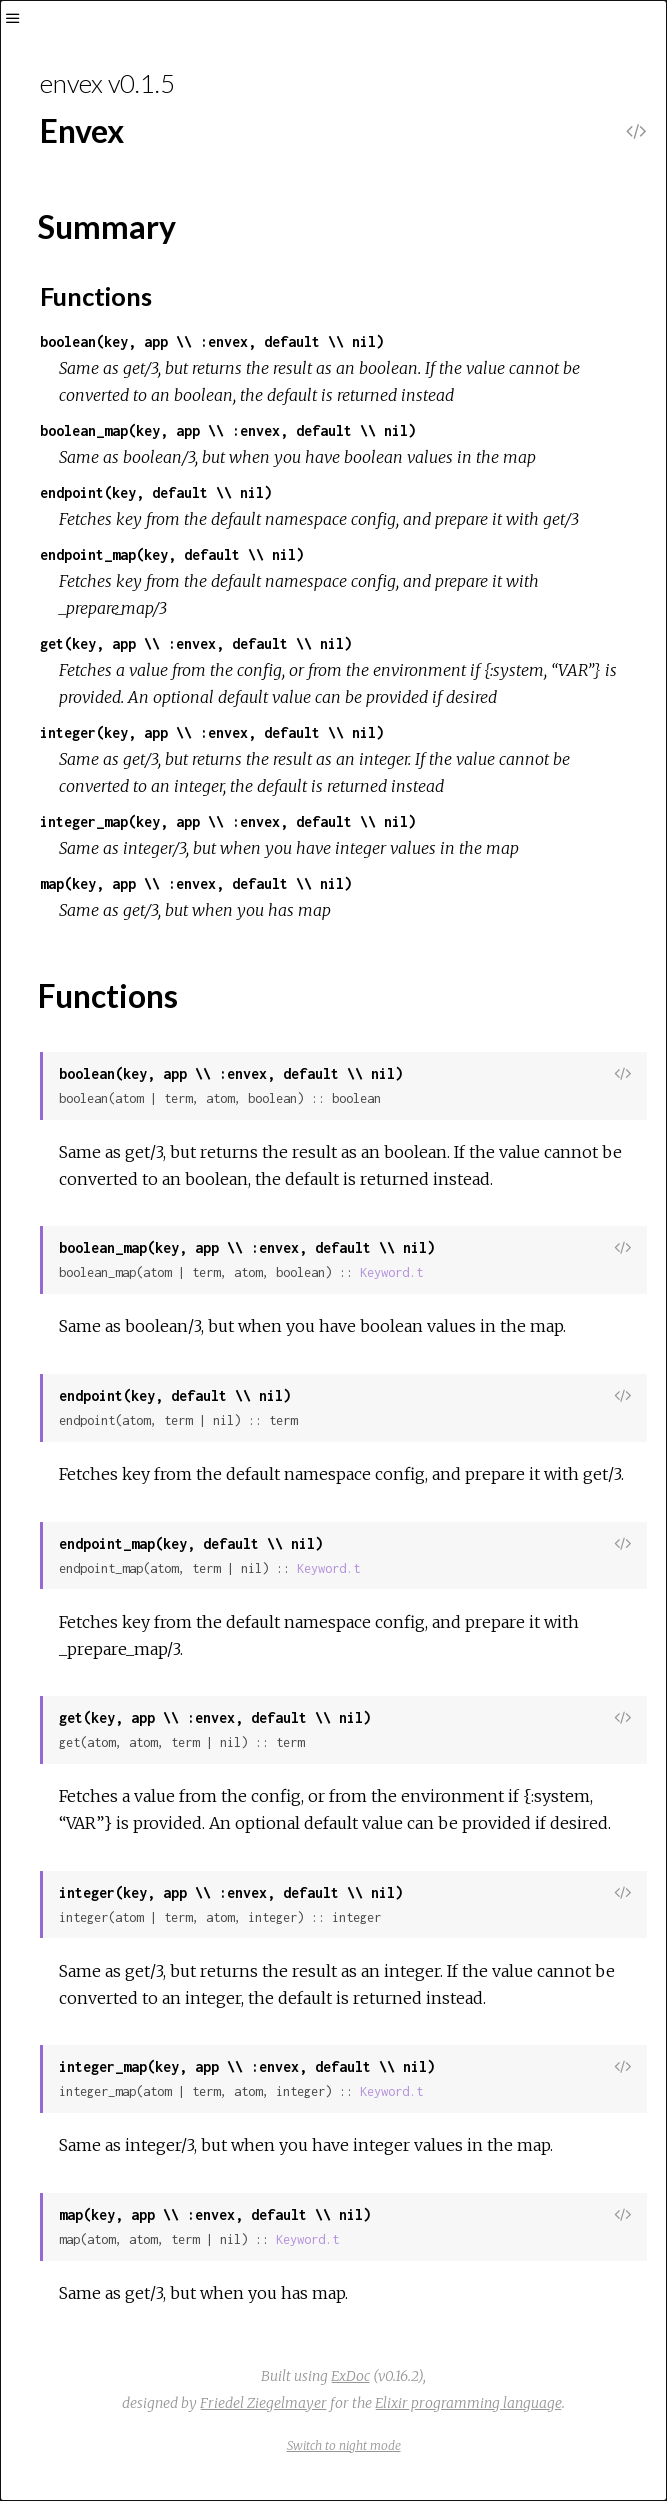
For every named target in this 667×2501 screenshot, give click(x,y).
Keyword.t (391, 1272)
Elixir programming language (468, 2403)
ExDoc (350, 2376)
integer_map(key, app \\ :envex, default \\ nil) (228, 821)
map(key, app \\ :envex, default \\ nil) (196, 883)
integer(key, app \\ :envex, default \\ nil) (212, 732)
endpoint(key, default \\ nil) (156, 492)
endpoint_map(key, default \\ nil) (172, 554)
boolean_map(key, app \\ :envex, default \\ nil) (228, 430)
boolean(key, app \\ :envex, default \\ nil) (212, 341)
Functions (96, 296)
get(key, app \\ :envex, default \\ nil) (196, 643)
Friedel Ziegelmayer (263, 2403)
